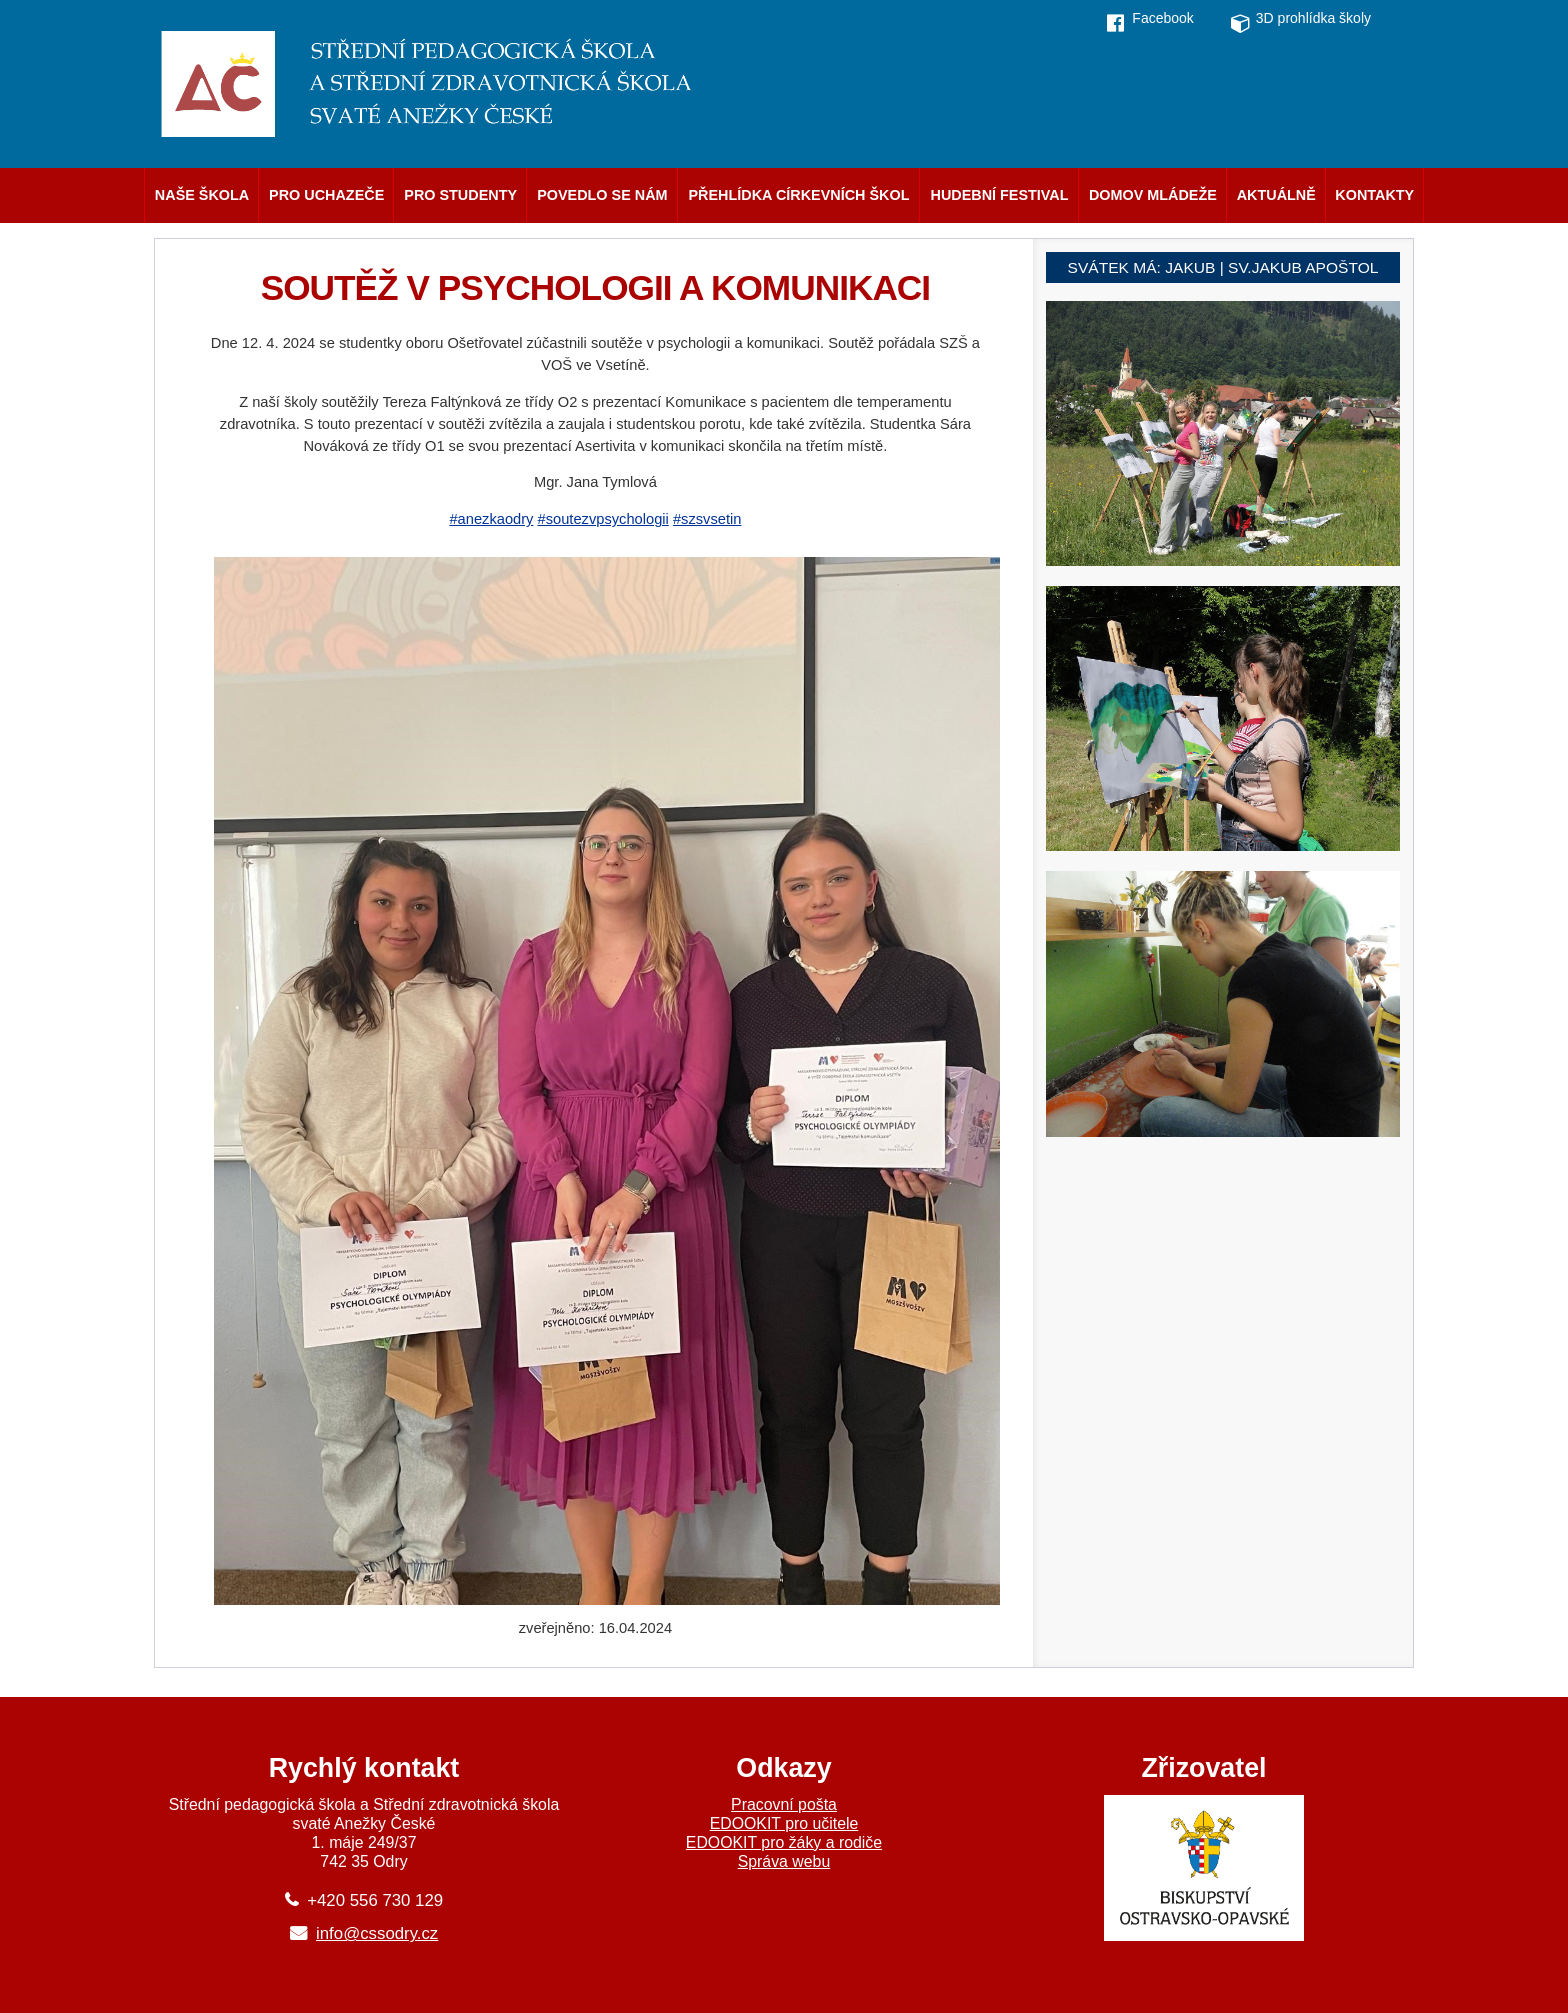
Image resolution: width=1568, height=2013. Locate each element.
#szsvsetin (707, 519)
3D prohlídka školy (1313, 18)
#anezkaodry (491, 519)
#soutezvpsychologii (603, 519)
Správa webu (784, 1861)
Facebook (1162, 18)
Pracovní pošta (784, 1804)
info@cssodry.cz (377, 1933)
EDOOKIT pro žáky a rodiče (784, 1842)
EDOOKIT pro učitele (784, 1823)
